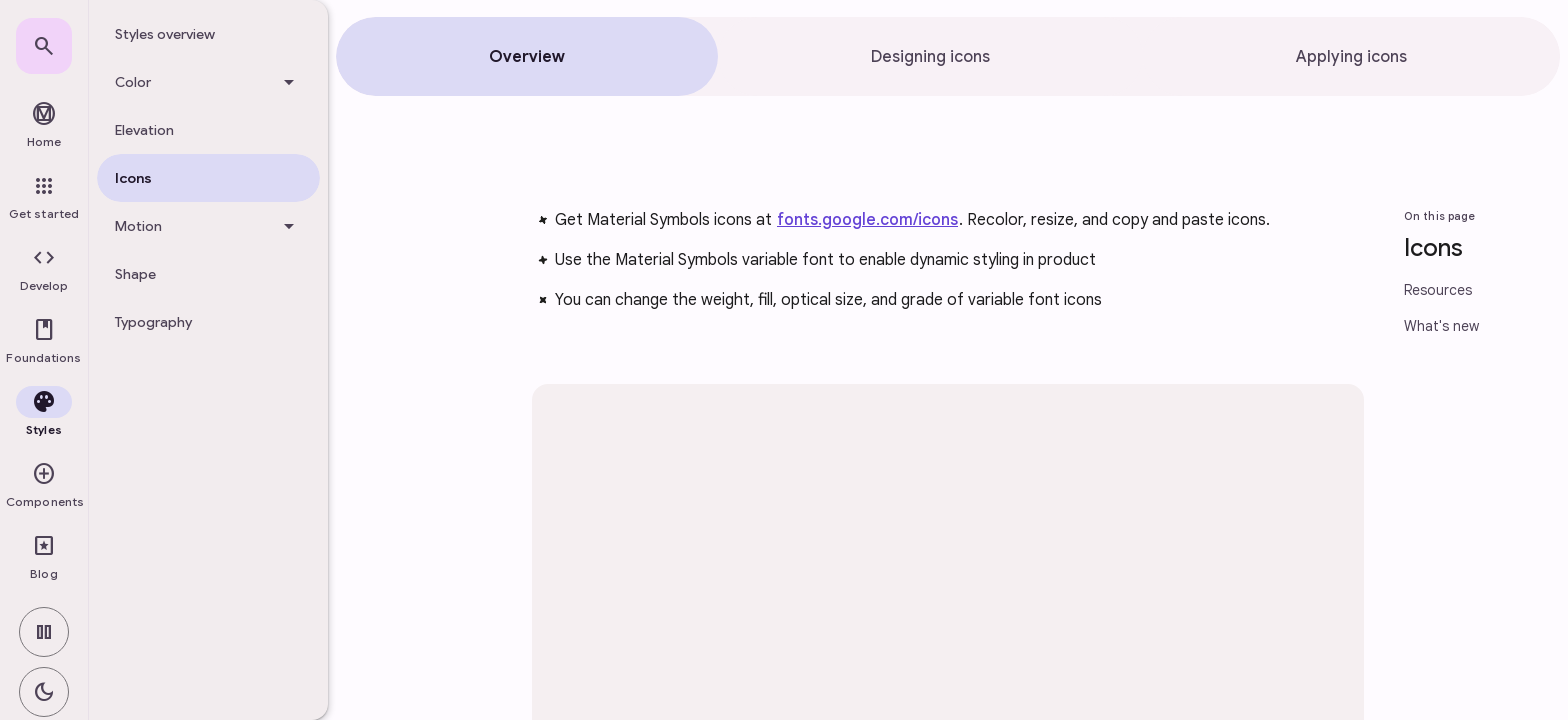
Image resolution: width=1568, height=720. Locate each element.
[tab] (527, 56)
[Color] (208, 82)
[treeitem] (208, 34)
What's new (1441, 326)
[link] (44, 46)
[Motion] (208, 226)
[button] (44, 270)
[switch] (44, 632)
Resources (1438, 290)
